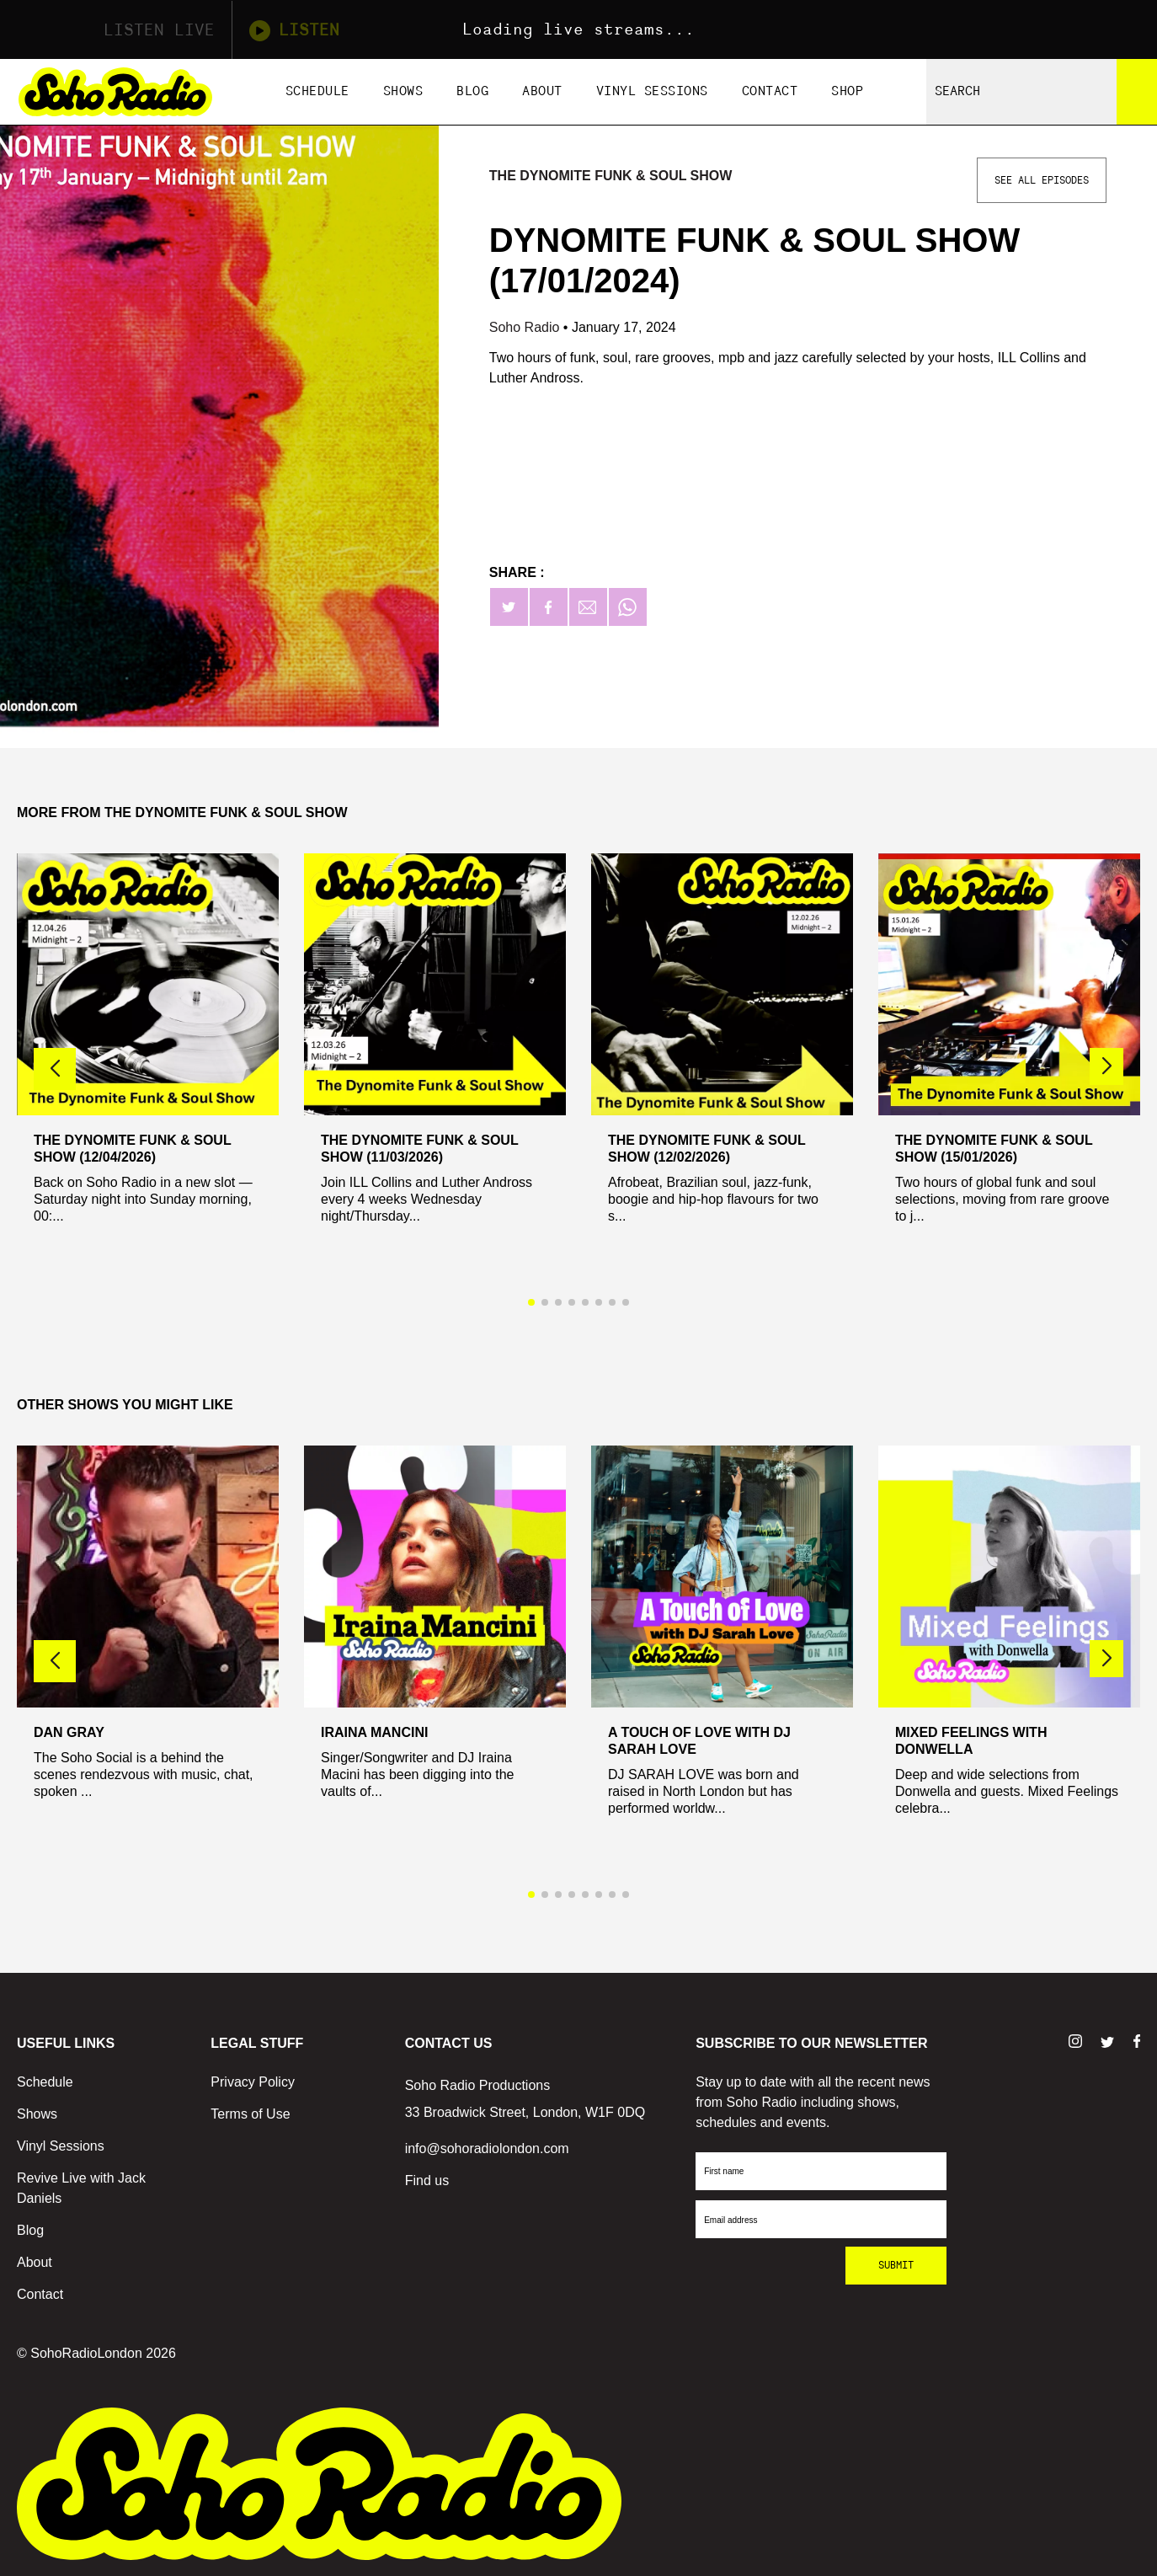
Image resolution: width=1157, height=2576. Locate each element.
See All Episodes (1041, 180)
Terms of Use (250, 2114)
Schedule (317, 91)
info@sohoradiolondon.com (487, 2148)
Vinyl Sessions (652, 91)
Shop (847, 91)
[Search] (1137, 92)
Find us (427, 2180)
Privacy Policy (253, 2082)
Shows (403, 91)
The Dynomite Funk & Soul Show (611, 175)
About (542, 91)
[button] (1106, 1066)
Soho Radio (526, 327)
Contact (770, 91)
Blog (472, 91)
